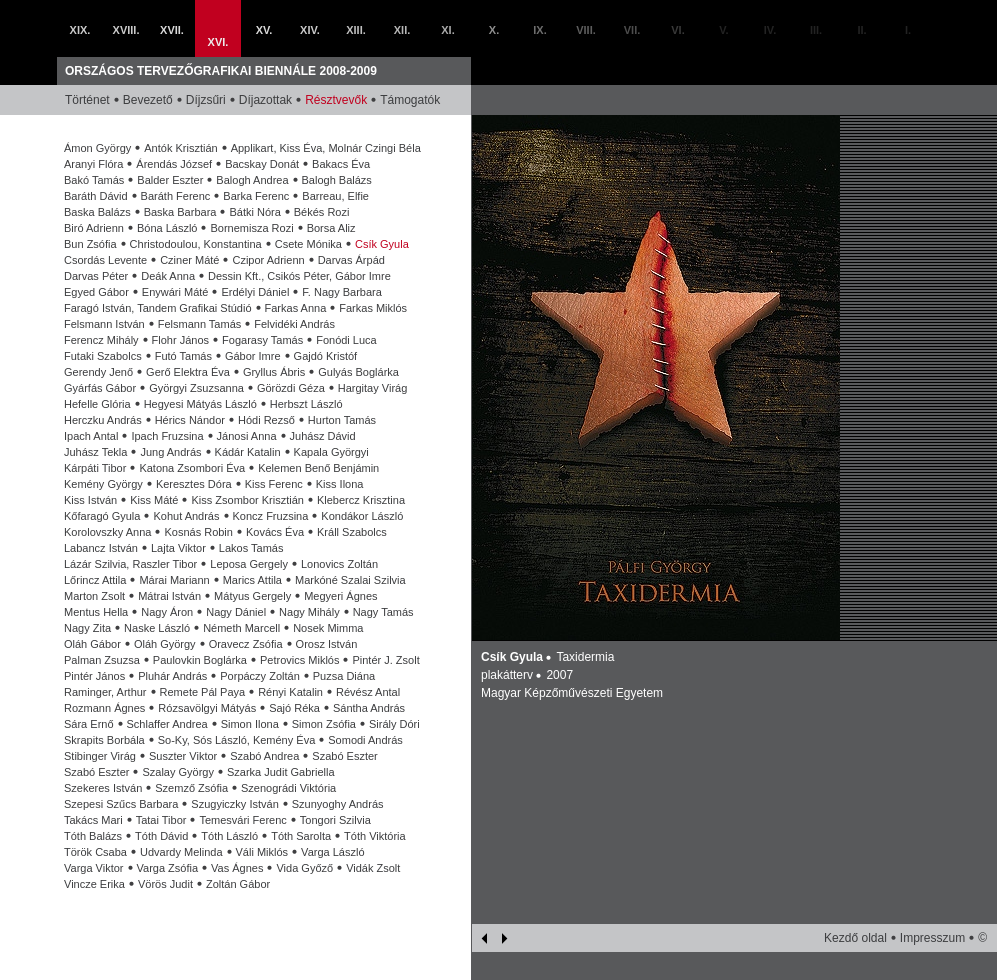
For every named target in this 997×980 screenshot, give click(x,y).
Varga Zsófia (168, 868)
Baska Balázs (97, 212)
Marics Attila (252, 580)
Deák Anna (168, 276)
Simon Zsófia (324, 724)
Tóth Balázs (93, 836)
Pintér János (94, 676)
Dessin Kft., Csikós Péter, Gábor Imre (299, 276)
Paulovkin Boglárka (200, 660)
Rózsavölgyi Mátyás (207, 708)
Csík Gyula (382, 244)
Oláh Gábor (92, 644)
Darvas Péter (96, 276)
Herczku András (103, 420)
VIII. (586, 30)
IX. (539, 30)
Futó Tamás (183, 356)
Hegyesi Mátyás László (200, 404)
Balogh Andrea (252, 180)
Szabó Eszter (344, 756)
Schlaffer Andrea (167, 724)
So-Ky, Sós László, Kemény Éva (237, 740)
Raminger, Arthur (105, 692)
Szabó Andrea (264, 756)
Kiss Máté (154, 500)
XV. (264, 30)
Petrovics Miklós (299, 660)
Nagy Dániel (236, 612)
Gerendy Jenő (98, 372)
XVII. (172, 30)
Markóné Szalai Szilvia (350, 580)
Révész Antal (368, 692)
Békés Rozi (322, 212)
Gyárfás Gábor (100, 388)
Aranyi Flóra (93, 164)
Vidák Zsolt (373, 868)
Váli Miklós (262, 852)
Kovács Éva (275, 532)
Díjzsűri (206, 100)
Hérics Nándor (190, 420)
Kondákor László (362, 516)
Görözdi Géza (291, 388)
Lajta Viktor (178, 548)
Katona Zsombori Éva (192, 468)
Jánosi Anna (247, 436)
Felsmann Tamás (200, 324)
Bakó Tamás (94, 180)
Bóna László (167, 228)
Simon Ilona (250, 724)
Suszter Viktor (183, 756)
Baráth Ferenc (176, 196)
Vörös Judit (165, 884)
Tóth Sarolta (301, 836)
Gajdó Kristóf (326, 356)
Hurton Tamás (342, 420)
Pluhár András (172, 676)
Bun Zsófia (90, 244)
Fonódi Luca (346, 340)
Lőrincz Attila (95, 580)
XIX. (80, 30)
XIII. (356, 30)
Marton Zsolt (94, 596)
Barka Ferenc (256, 196)
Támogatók (410, 100)
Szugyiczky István (234, 804)
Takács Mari (93, 820)
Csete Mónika (308, 244)
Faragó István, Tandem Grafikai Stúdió (158, 308)
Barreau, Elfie (335, 196)
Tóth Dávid (161, 836)
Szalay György (178, 772)
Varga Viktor (94, 868)
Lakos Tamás (251, 548)
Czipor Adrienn (268, 260)
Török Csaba (95, 852)
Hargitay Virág (373, 388)
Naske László (157, 628)
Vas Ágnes (237, 868)
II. (861, 30)
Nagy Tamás (383, 612)
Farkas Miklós (373, 308)
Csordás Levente (105, 260)
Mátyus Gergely (252, 596)
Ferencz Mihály (101, 340)
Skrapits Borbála (104, 740)
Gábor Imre (253, 356)
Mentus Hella (96, 612)
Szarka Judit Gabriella (281, 772)
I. (908, 30)
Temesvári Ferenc (242, 820)
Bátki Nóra (254, 212)
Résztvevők (336, 100)
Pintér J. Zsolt (385, 660)
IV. (770, 30)
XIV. (310, 30)
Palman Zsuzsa (102, 660)
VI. (677, 30)
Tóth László (229, 836)
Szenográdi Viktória (288, 788)
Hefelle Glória (97, 404)
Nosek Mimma (328, 628)
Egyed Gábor (96, 292)
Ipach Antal (91, 436)
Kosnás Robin (198, 532)
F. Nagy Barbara (341, 292)
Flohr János (180, 340)
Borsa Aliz (331, 228)
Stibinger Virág (100, 756)
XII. (402, 30)
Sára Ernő (89, 724)
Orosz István (327, 644)
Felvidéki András (294, 324)
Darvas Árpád (351, 260)
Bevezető (148, 100)
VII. (632, 30)
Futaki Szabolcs (103, 356)
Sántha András (369, 708)
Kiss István (90, 500)
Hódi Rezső (266, 420)
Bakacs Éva (341, 164)
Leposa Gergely (249, 564)
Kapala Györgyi (331, 452)
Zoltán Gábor (238, 884)
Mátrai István (169, 596)
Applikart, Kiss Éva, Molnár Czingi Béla (326, 148)
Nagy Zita (87, 628)
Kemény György (103, 484)
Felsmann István (104, 324)
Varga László (332, 852)
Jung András (170, 452)
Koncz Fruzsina (271, 516)
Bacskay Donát (262, 164)
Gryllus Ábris (274, 372)
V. (723, 30)
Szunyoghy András (338, 804)
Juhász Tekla (95, 452)
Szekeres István (103, 788)
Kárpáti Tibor (95, 468)
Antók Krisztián (180, 148)
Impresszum (932, 938)
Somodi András (365, 740)
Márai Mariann (174, 580)
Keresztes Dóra (194, 484)
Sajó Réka (294, 708)
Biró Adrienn (94, 228)
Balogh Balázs (337, 180)
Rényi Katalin (290, 692)
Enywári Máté (175, 292)
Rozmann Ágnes (104, 708)
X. (494, 30)
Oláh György (165, 644)
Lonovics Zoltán (339, 564)
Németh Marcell (241, 628)
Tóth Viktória (375, 836)
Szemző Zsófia (191, 788)
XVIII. (126, 30)
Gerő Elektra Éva (188, 372)
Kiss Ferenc (274, 484)
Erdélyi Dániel (255, 292)
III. (816, 30)
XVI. (218, 42)
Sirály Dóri (394, 724)
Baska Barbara (180, 212)
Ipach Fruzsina (167, 436)
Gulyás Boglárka (358, 372)
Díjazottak (265, 100)
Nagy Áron (167, 612)
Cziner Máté (189, 260)
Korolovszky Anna (107, 532)
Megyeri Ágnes (340, 596)
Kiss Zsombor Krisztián (247, 500)
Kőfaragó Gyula (102, 516)
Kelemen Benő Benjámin (318, 468)
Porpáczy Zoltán (259, 676)
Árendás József (174, 164)
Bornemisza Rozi (251, 228)
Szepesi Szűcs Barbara (121, 804)
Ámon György (97, 148)
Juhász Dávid (323, 436)
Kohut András (186, 516)
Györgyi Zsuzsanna (196, 388)
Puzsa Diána (344, 676)
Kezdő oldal (855, 938)
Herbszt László (306, 404)
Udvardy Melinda (181, 852)
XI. (447, 30)
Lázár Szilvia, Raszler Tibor (130, 564)
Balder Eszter (170, 180)
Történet (87, 100)
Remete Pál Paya (203, 692)
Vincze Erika (94, 884)
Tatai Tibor (161, 820)
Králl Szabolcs (352, 532)
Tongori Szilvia (335, 820)
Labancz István (101, 548)
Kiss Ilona (340, 484)
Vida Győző (304, 868)
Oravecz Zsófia (246, 644)
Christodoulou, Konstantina (196, 244)
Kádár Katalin (248, 452)
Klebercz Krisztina (361, 500)
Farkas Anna (296, 308)
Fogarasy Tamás (262, 340)
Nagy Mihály (309, 612)
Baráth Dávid (96, 196)
